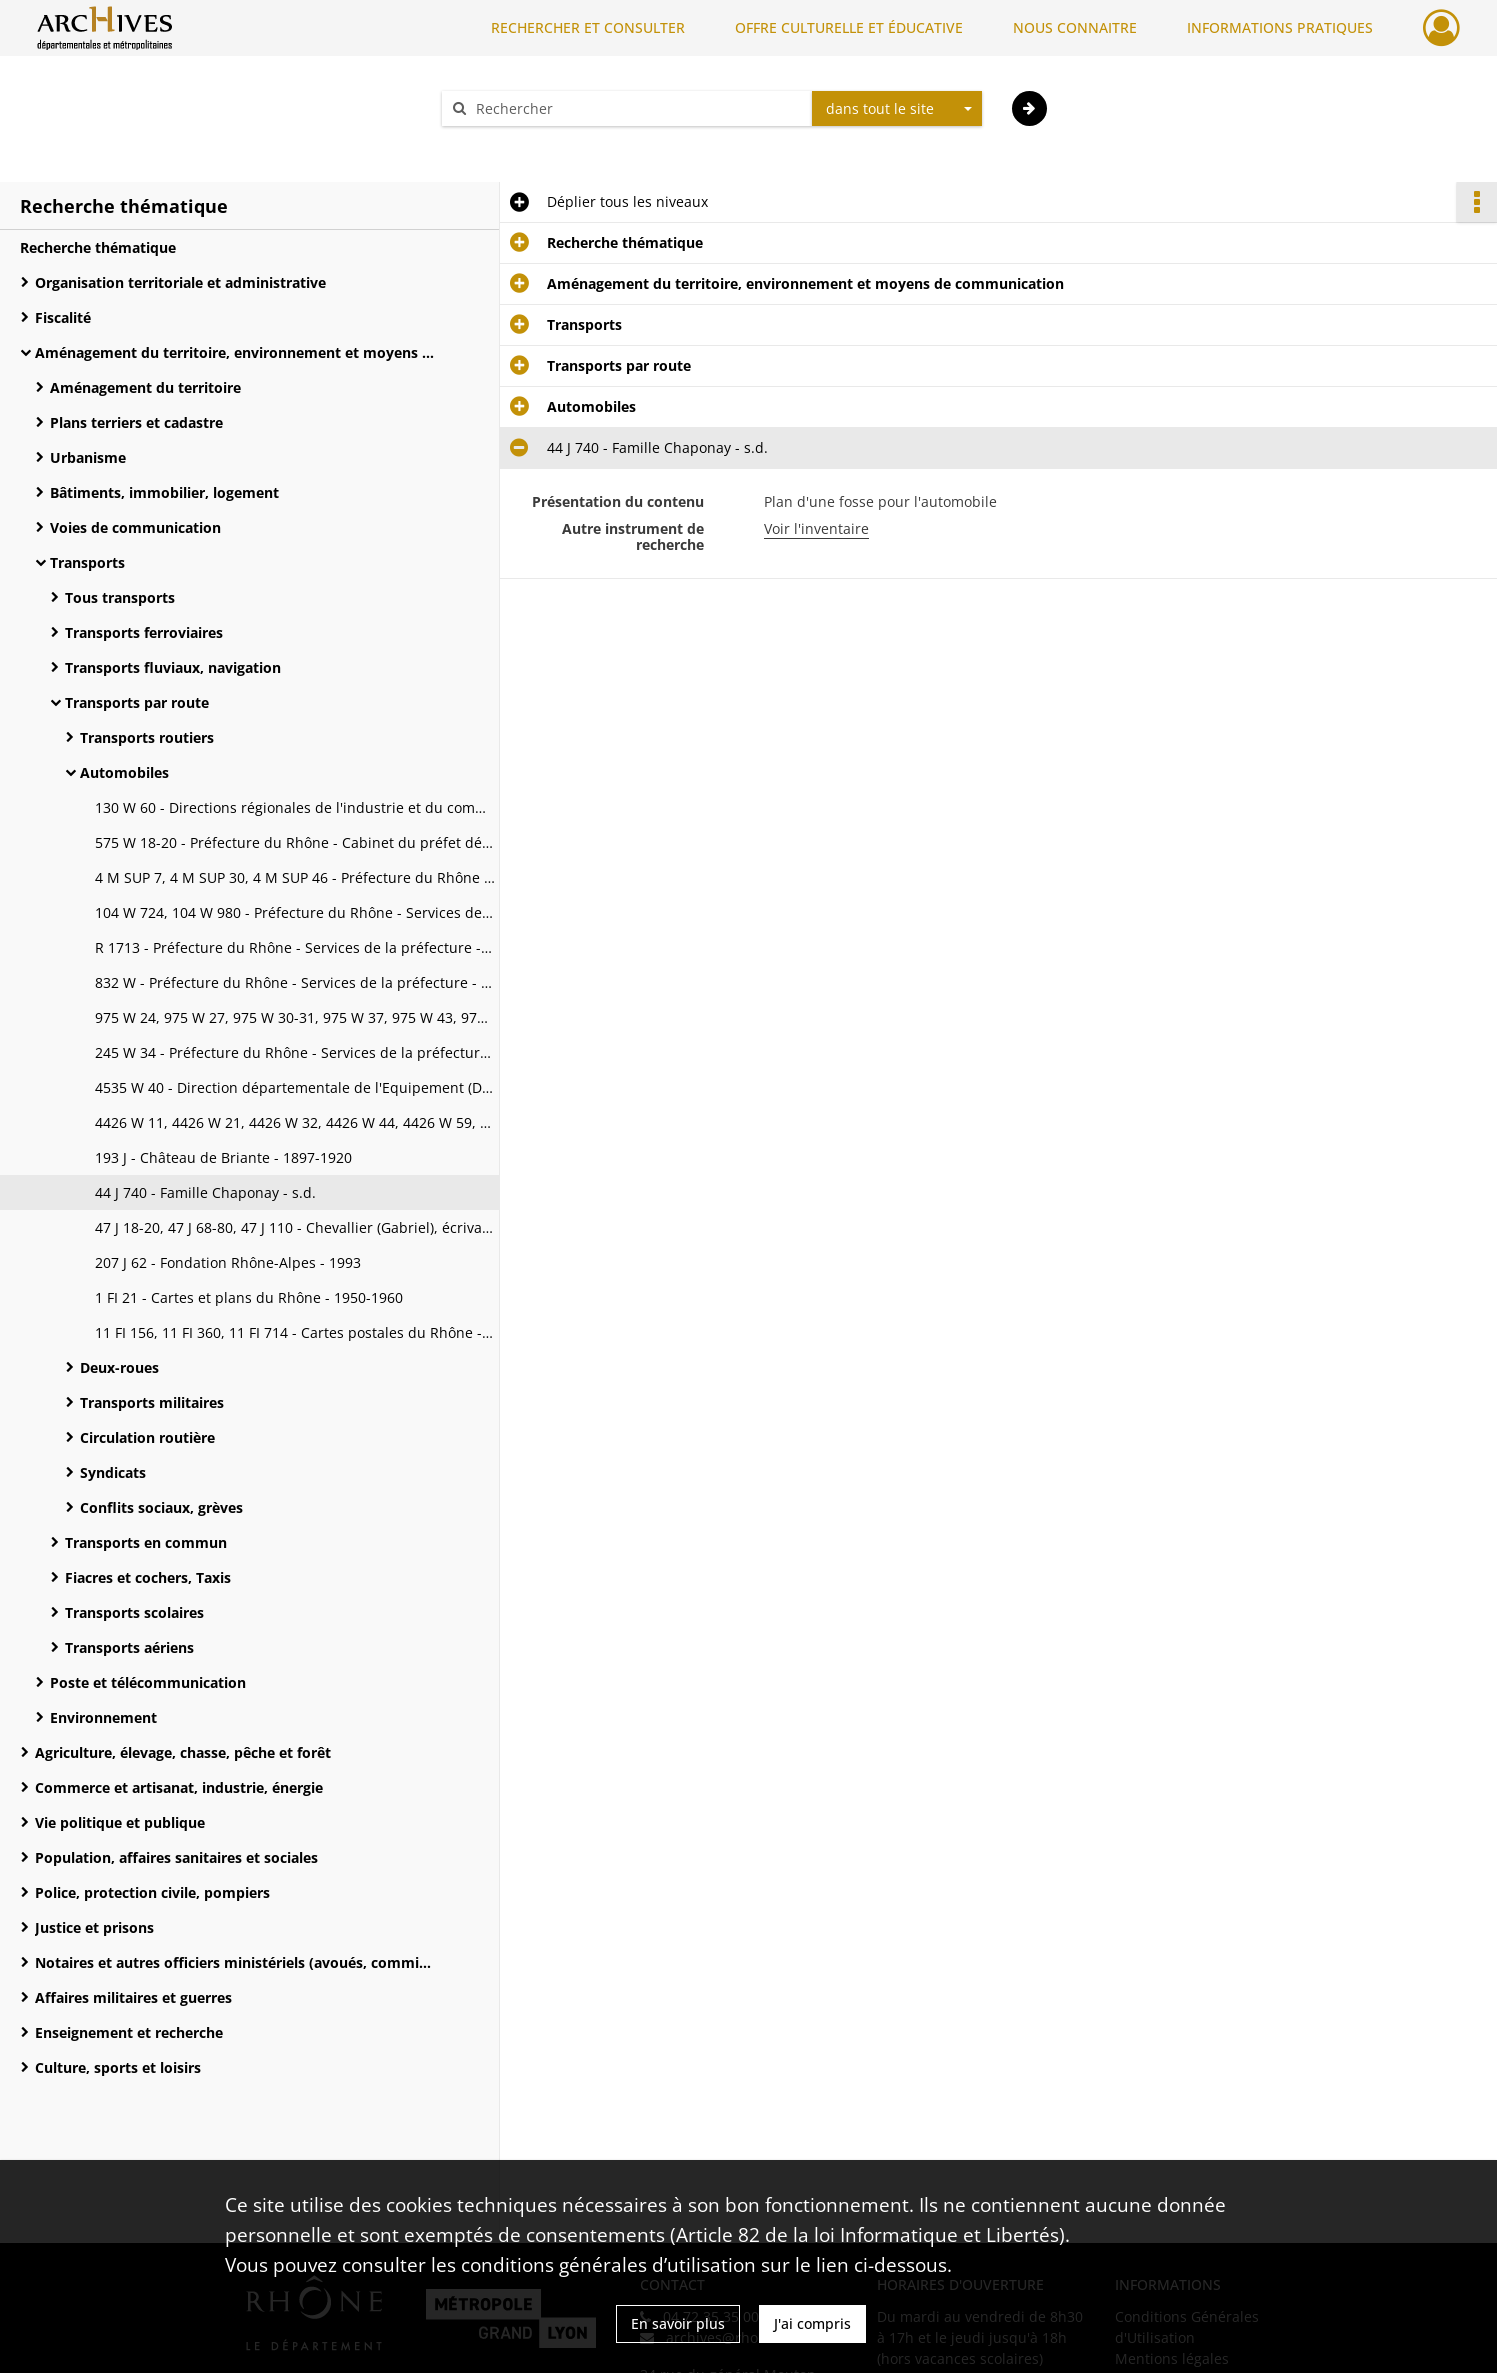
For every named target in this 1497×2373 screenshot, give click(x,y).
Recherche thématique (98, 247)
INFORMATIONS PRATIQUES (1280, 27)
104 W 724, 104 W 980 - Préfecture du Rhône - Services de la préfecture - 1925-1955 (295, 912)
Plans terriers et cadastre (136, 422)
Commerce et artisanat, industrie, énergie (179, 1787)
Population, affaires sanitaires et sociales (176, 1857)
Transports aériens (129, 1647)
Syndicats (113, 1472)
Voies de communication (135, 527)
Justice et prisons (94, 1927)
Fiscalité (63, 317)
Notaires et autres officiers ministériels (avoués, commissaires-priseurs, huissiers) (235, 1962)
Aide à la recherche (519, 143)
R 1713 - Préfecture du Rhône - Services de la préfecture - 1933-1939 (295, 947)
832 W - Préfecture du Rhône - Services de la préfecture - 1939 (295, 982)
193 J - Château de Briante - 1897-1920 (223, 1157)
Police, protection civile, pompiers (152, 1892)
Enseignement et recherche (129, 2032)
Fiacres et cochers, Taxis (148, 1577)
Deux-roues (119, 1367)
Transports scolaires (134, 1612)
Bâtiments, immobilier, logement (164, 492)
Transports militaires (152, 1402)
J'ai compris (812, 2323)
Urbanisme (88, 457)
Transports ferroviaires (144, 632)
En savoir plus (678, 2323)
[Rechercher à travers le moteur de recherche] (637, 108)
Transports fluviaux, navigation (173, 667)
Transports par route (137, 702)
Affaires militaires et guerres (133, 1997)
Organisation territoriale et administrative (180, 282)
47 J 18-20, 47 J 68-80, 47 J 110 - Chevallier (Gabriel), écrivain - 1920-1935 (295, 1227)
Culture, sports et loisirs (118, 2067)
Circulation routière (147, 1437)
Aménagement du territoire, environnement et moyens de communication (235, 352)
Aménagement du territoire (145, 387)
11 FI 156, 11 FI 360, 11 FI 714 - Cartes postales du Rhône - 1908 (295, 1332)
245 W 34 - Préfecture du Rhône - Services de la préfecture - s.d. (295, 1052)
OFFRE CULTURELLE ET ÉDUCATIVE (849, 27)
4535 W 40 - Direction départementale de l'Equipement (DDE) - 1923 (295, 1087)
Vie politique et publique (120, 1822)
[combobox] (897, 109)
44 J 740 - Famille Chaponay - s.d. (205, 1192)
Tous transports (120, 597)
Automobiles (124, 772)
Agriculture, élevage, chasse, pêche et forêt (183, 1752)
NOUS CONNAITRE (1075, 27)
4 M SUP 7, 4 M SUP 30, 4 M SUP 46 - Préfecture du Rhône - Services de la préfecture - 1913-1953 (295, 877)
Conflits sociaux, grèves (161, 1507)
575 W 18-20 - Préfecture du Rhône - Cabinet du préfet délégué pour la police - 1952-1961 (295, 842)
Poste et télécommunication (148, 1682)
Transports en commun (146, 1542)
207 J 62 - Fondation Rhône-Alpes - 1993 (228, 1262)
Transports (87, 562)
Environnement (103, 1717)
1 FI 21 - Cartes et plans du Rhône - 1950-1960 (249, 1297)
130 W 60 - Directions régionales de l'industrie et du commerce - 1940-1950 (295, 807)
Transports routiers (147, 737)
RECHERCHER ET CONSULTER (588, 27)
